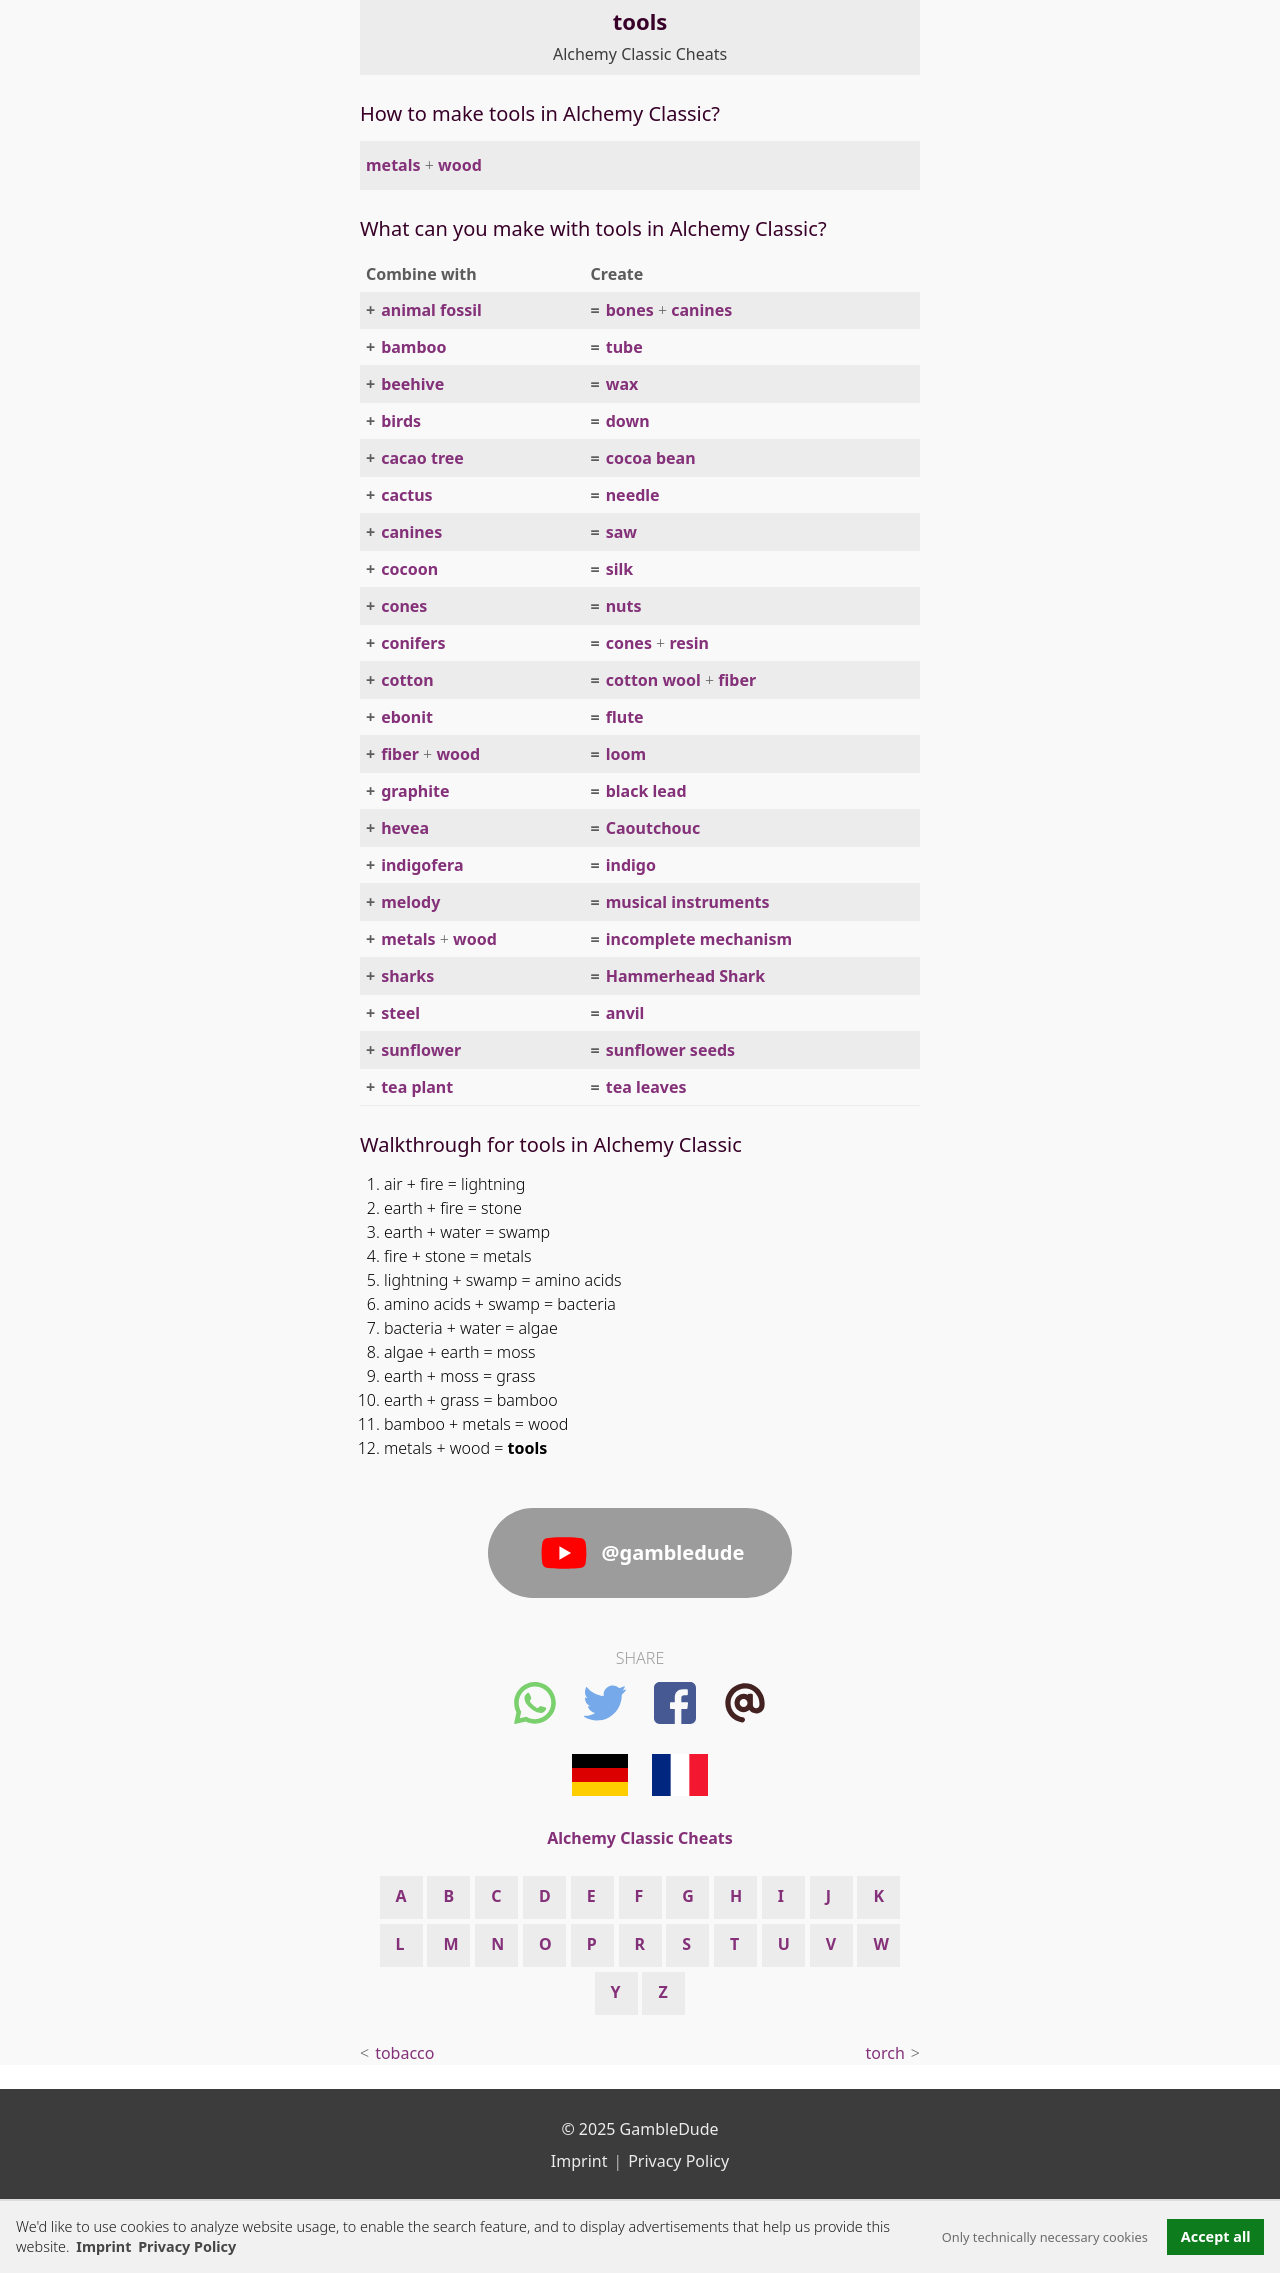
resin (689, 643)
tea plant (417, 1087)
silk (620, 569)
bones (630, 310)
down (628, 421)
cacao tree (422, 458)
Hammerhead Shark (685, 976)
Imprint (103, 2246)
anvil (625, 1013)
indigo (631, 865)
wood (460, 165)
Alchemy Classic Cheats (640, 54)
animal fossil (431, 310)
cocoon (409, 569)
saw (621, 532)
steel (400, 1013)
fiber (737, 680)
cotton (407, 680)
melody (410, 902)
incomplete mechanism (699, 939)
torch (885, 2053)
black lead (646, 791)
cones (404, 606)
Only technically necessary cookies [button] (1045, 2237)
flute (625, 717)
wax (622, 384)
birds (401, 421)
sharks (407, 976)
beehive (412, 384)
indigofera (422, 865)
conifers (413, 643)
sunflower (421, 1050)
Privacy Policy (678, 2161)
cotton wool (653, 680)
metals (393, 165)
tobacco (404, 2053)
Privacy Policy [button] (187, 2246)
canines (701, 310)
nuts (624, 606)
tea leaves (646, 1087)
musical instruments (688, 902)
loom (626, 754)
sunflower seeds (670, 1050)
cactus (406, 495)
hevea (405, 828)
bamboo (413, 347)
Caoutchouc (653, 828)
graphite (415, 791)
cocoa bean (651, 458)
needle (633, 495)
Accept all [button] (1216, 2236)
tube (624, 347)
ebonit (407, 717)
